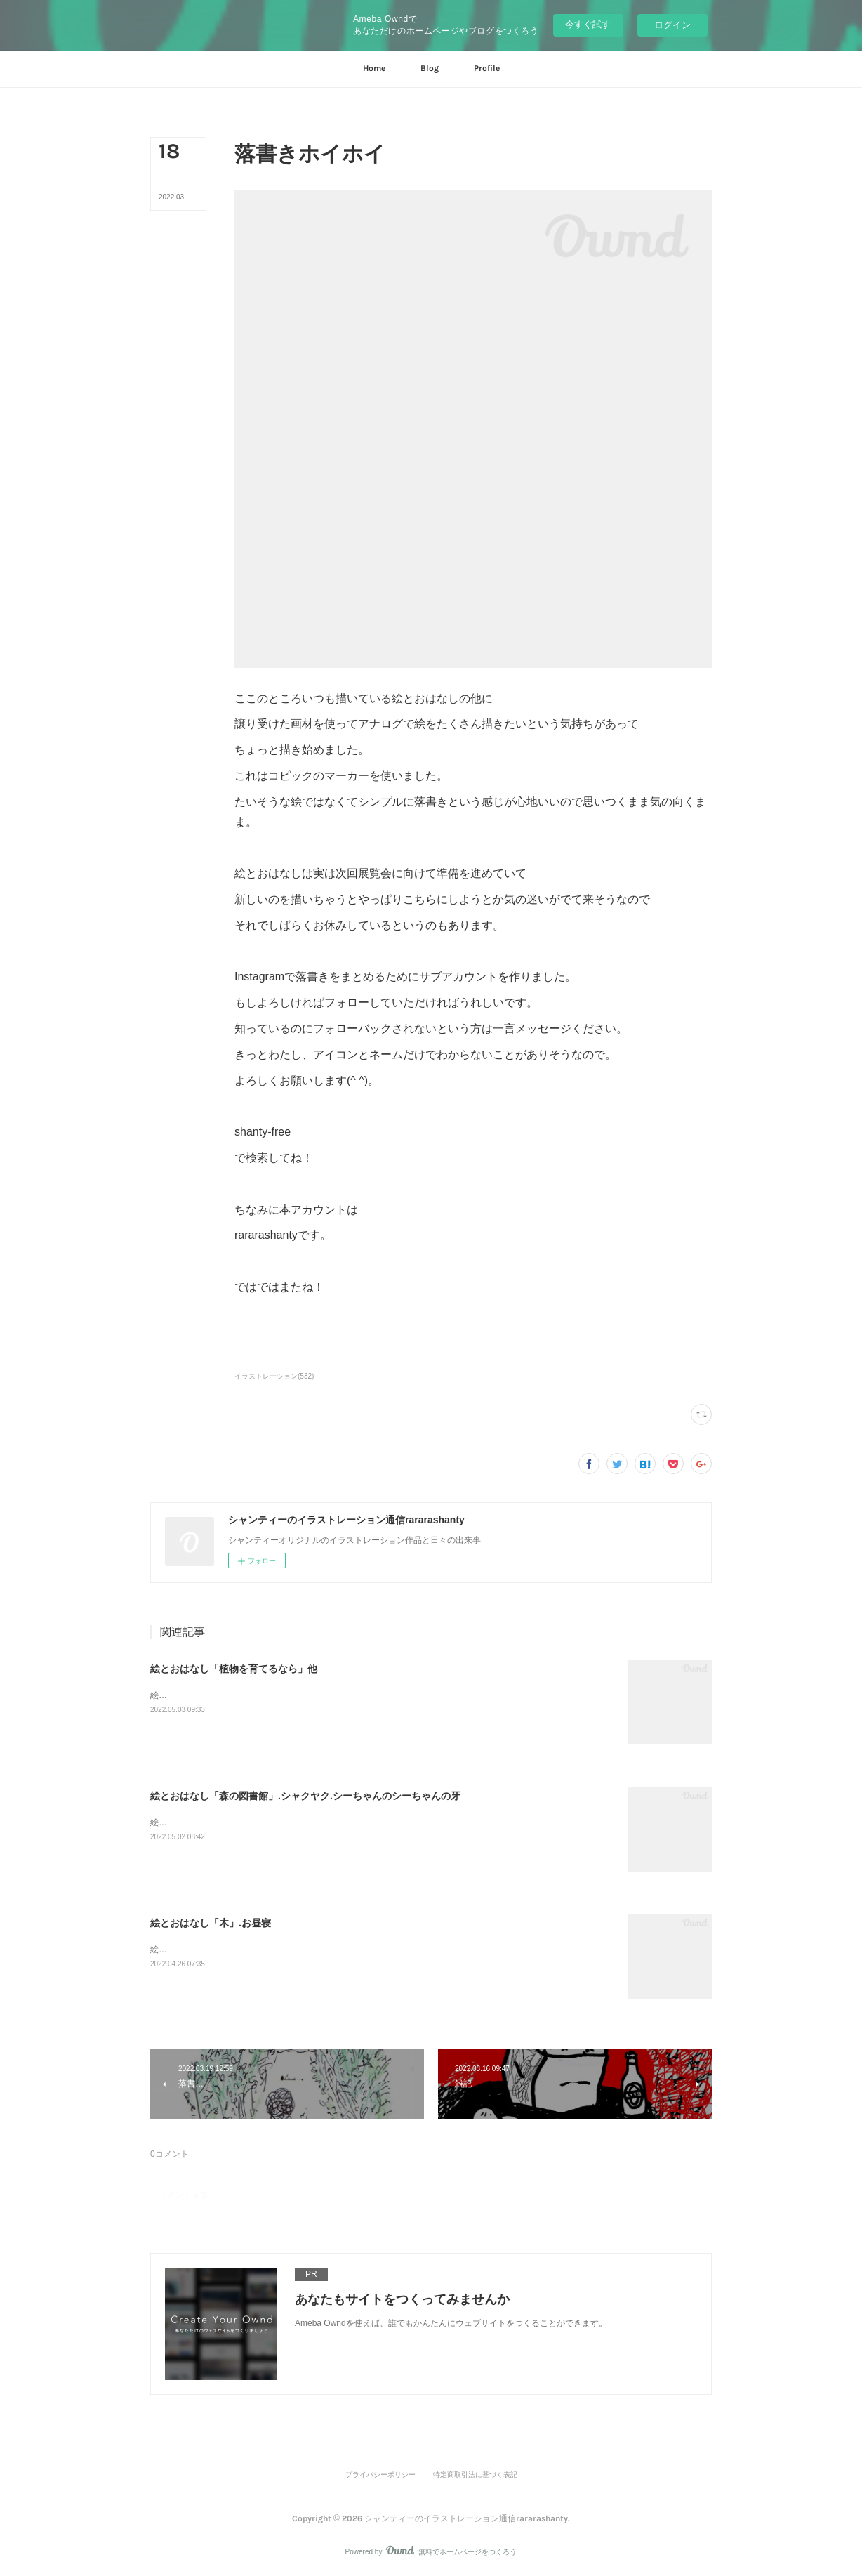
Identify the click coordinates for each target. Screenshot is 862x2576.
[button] (374, 69)
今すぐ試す (588, 24)
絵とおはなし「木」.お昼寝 (210, 1922)
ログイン (672, 25)
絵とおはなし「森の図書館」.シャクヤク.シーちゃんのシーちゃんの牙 (305, 1795)
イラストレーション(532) (274, 1376)
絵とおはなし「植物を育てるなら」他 (233, 1668)
